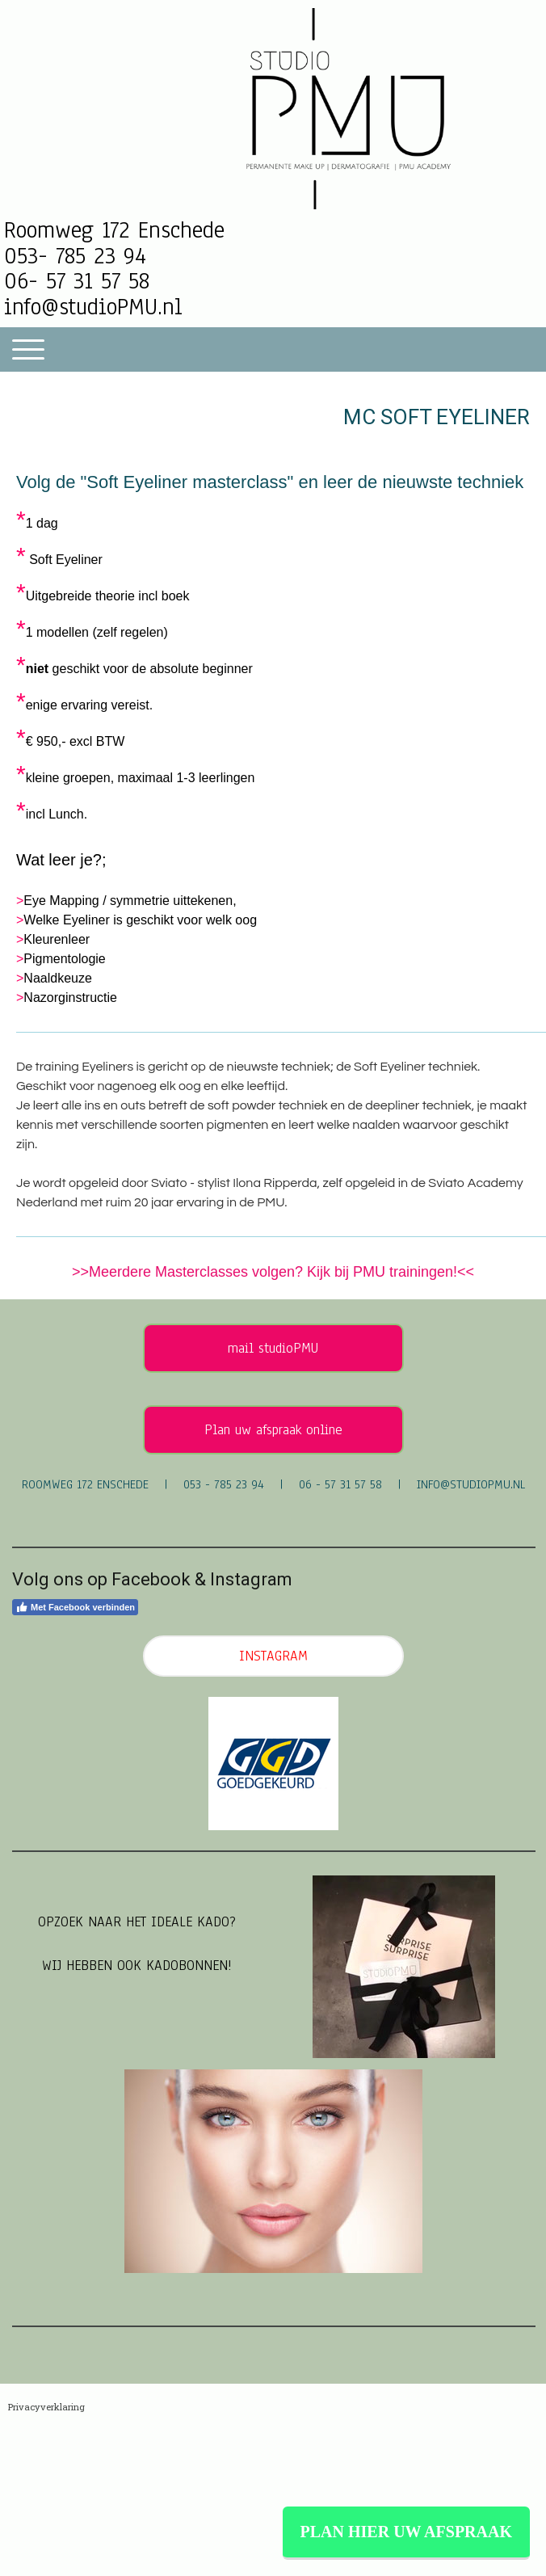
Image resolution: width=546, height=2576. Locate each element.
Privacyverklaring (46, 2407)
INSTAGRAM (273, 1656)
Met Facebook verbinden (75, 1607)
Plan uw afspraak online (273, 1430)
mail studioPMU (273, 1348)
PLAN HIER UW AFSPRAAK (406, 2531)
